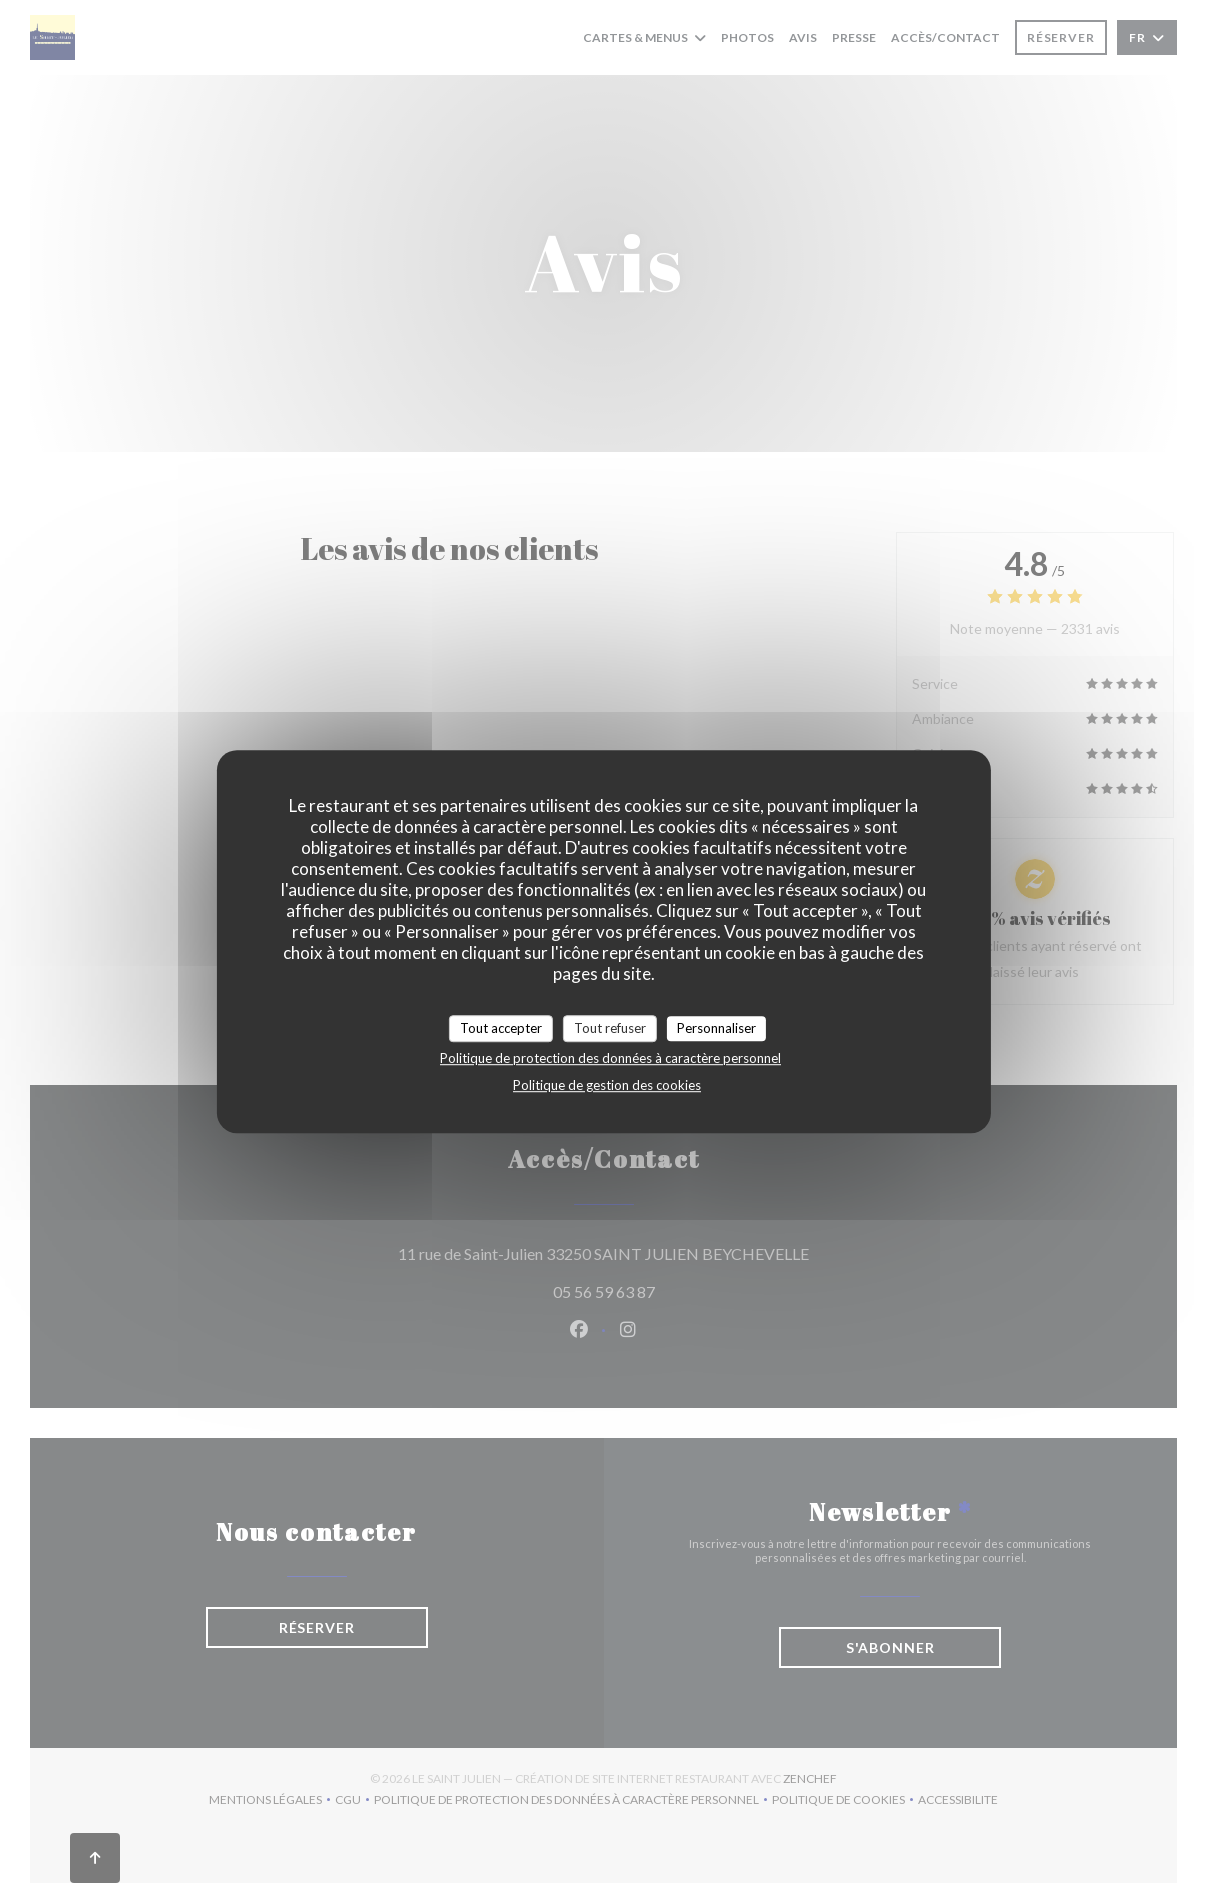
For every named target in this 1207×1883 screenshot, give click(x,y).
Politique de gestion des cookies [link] (607, 1085)
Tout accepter (501, 1028)
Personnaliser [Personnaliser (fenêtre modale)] (716, 1028)
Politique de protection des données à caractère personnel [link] (610, 1058)
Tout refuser (610, 1028)
